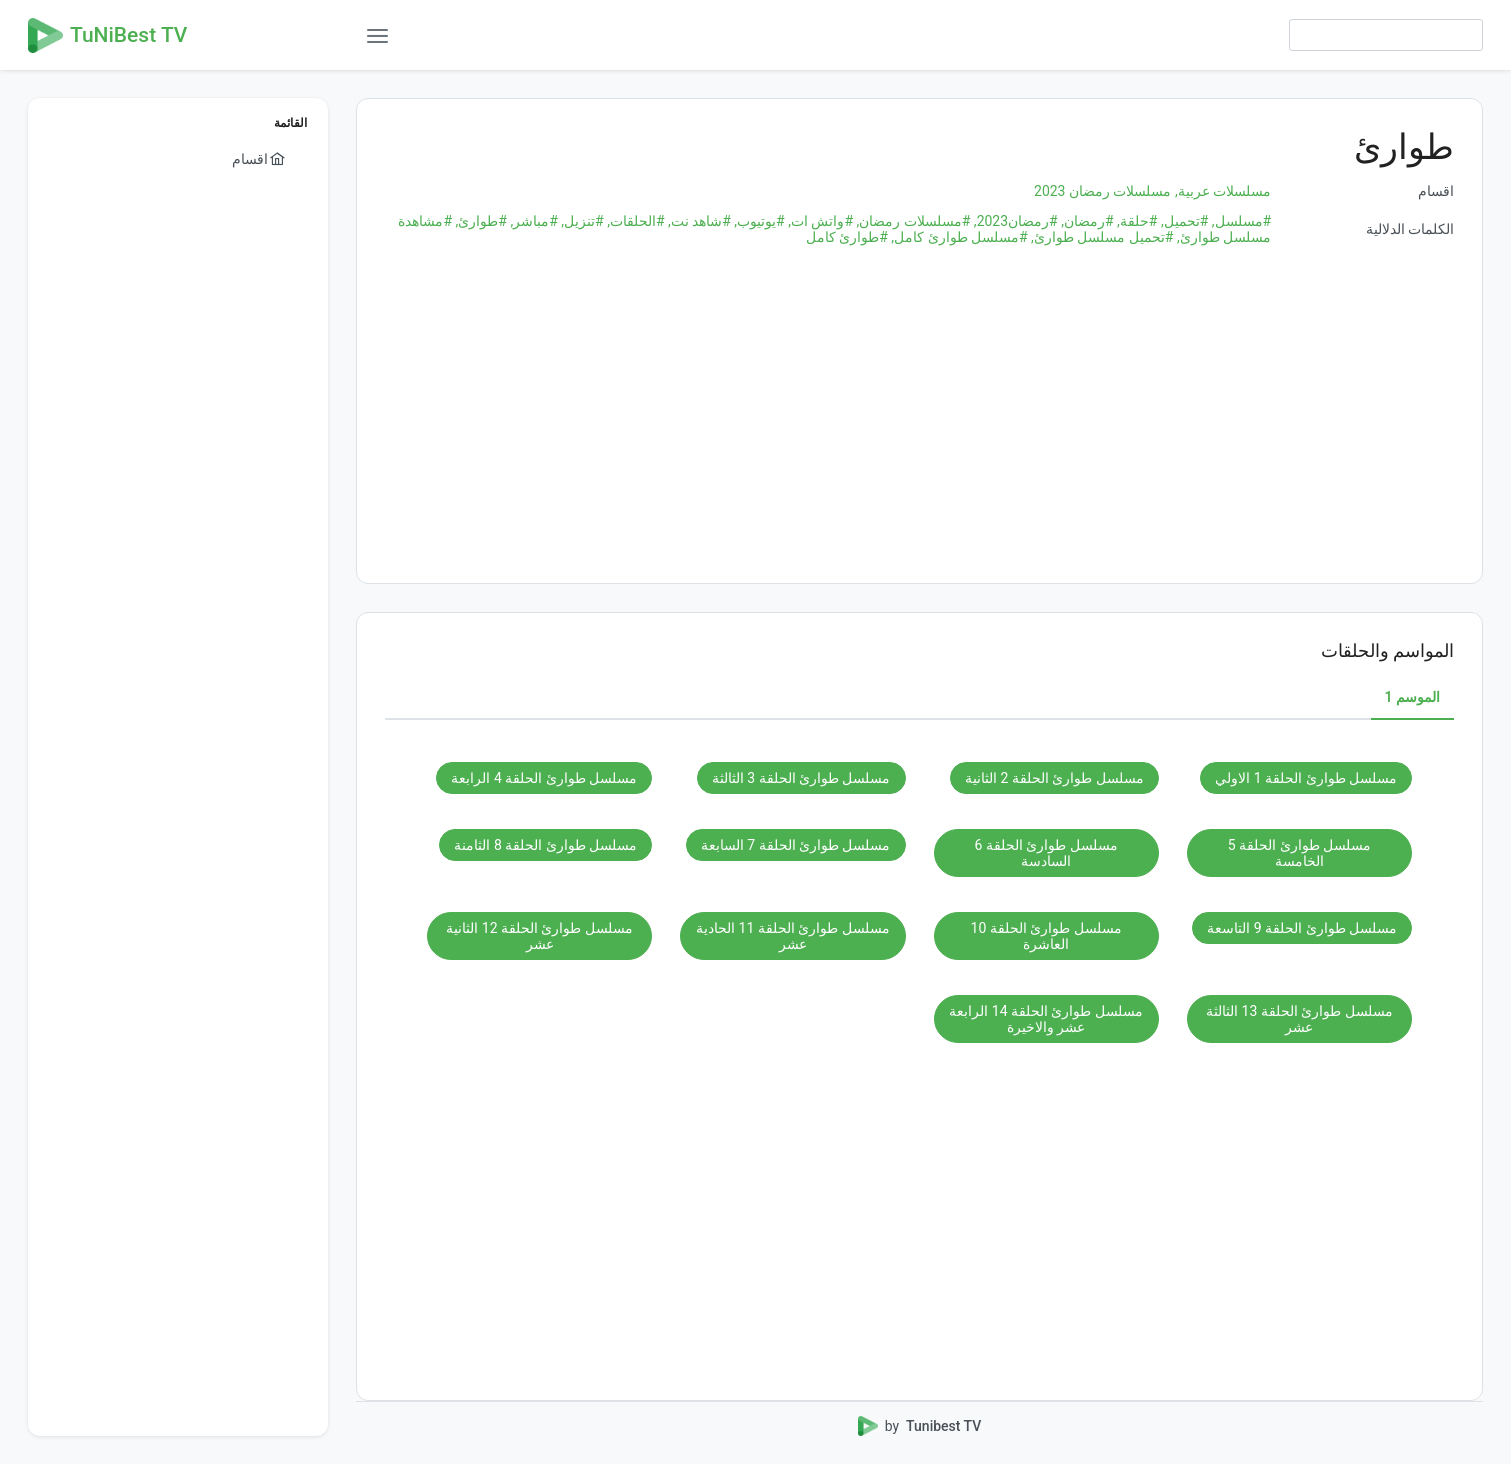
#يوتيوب (758, 221)
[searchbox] (1386, 35)
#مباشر (532, 221)
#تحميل (1182, 221)
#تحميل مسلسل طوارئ (1101, 237)
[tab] (1412, 698)
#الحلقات (634, 221)
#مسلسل (1239, 221)
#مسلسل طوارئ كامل (958, 237)
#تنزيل (581, 221)
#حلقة (1136, 221)
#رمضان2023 (1013, 221)
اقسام (1436, 191)
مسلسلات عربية (1221, 191)
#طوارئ (479, 221)
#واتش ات (819, 221)
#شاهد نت (698, 221)
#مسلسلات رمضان (911, 221)
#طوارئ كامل (847, 237)
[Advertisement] (919, 415)
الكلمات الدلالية (1410, 229)
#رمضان (1086, 221)
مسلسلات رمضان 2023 (1102, 191)
